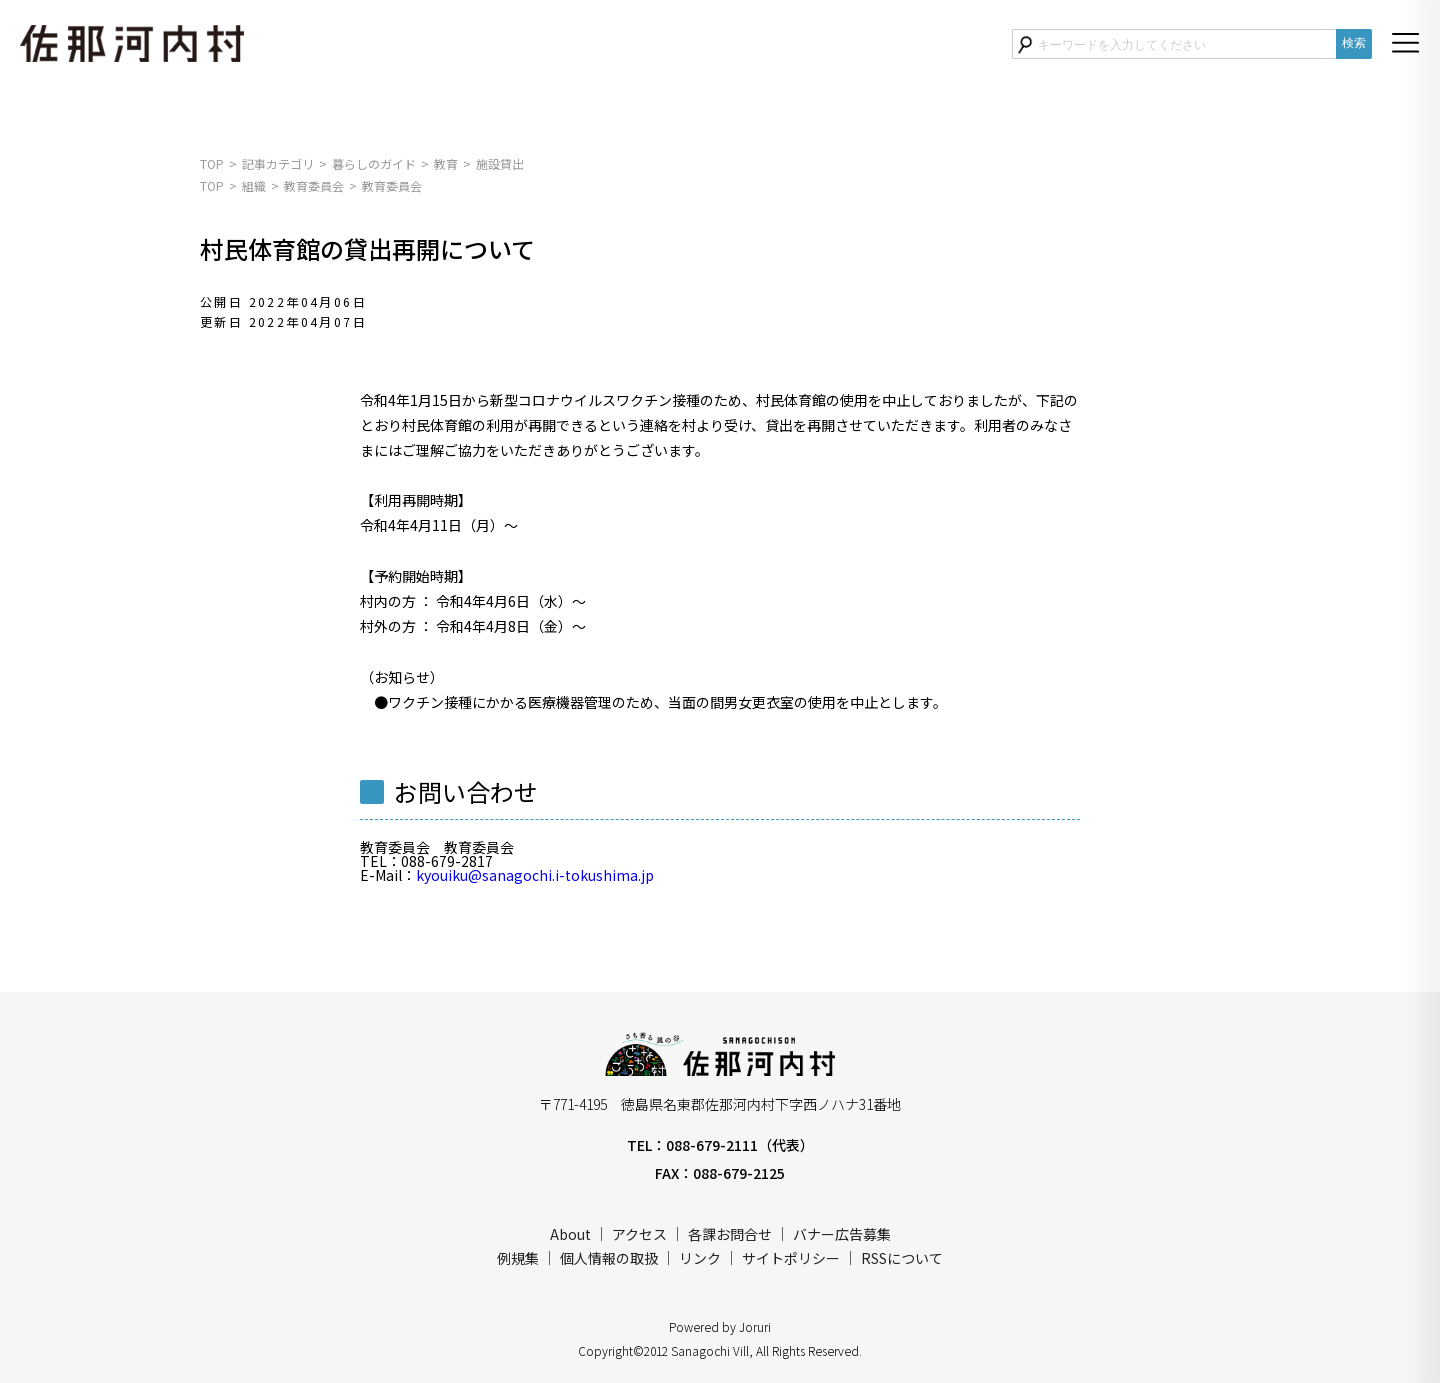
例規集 (518, 1258)
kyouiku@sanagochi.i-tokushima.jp (535, 875)
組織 (254, 185)
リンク (700, 1258)
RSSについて (902, 1258)
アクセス (639, 1234)
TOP (212, 163)
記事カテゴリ (278, 163)
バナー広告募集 (842, 1234)
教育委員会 (314, 185)
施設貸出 (500, 163)
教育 (446, 163)
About (570, 1234)
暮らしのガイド (374, 163)
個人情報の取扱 (609, 1258)
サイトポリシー (791, 1258)
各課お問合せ (730, 1234)
